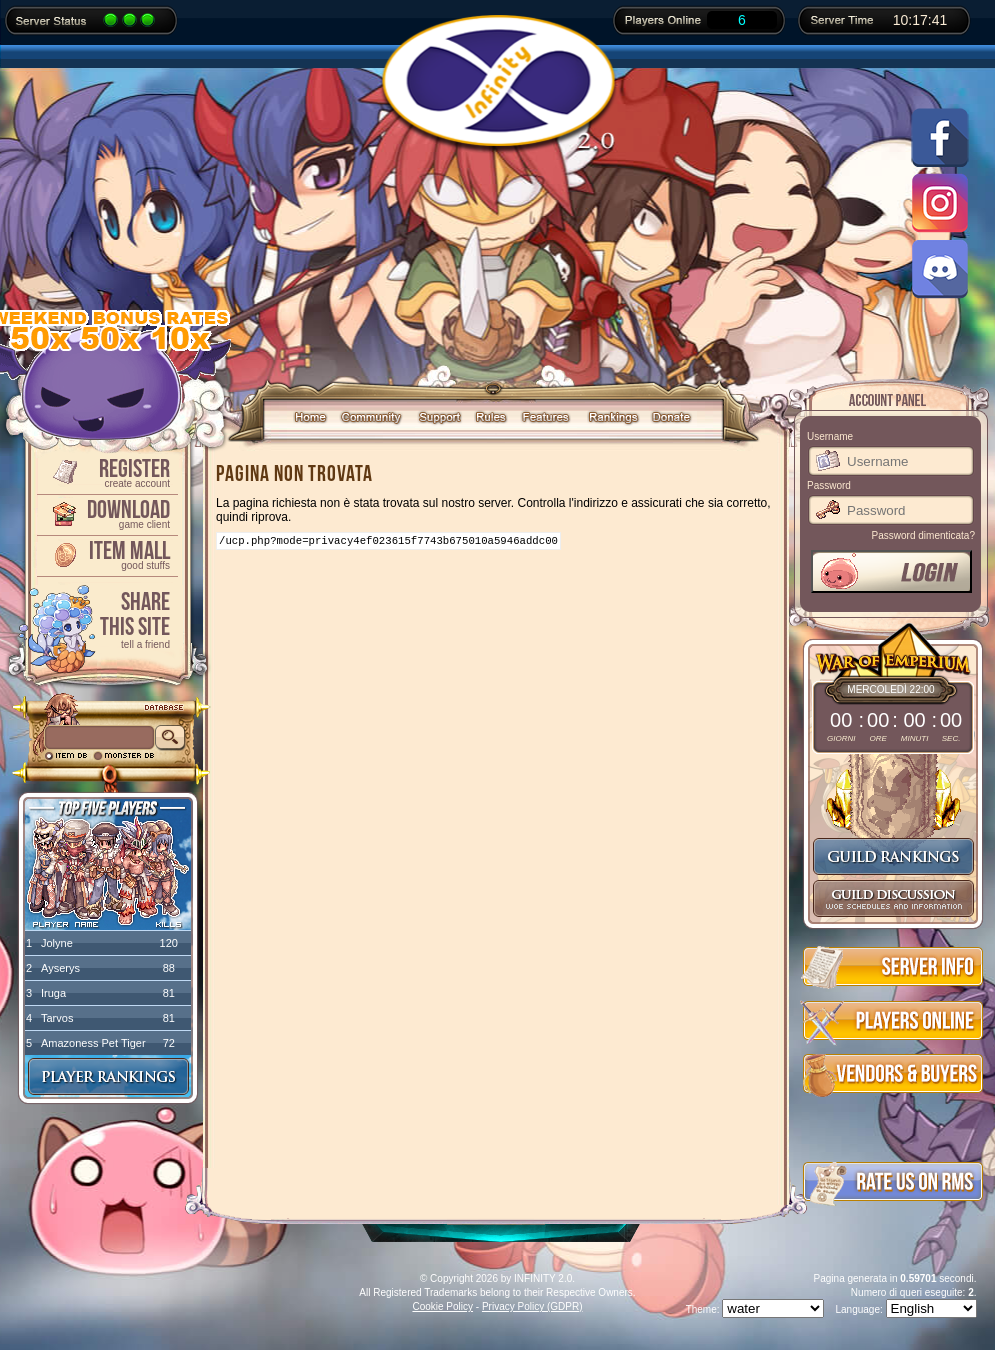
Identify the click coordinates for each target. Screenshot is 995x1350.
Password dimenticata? (923, 535)
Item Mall (106, 553)
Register (106, 471)
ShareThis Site (106, 618)
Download (106, 512)
